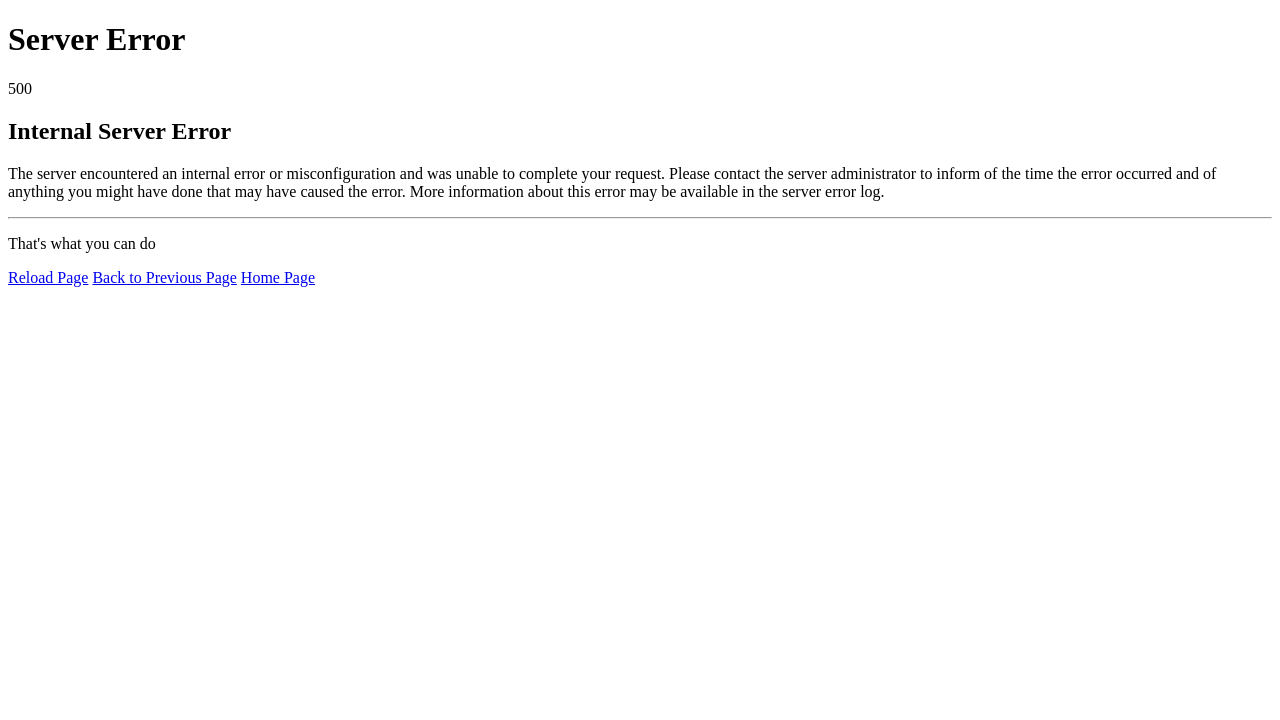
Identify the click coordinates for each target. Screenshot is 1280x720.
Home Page (278, 277)
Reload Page (48, 277)
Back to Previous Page (164, 277)
